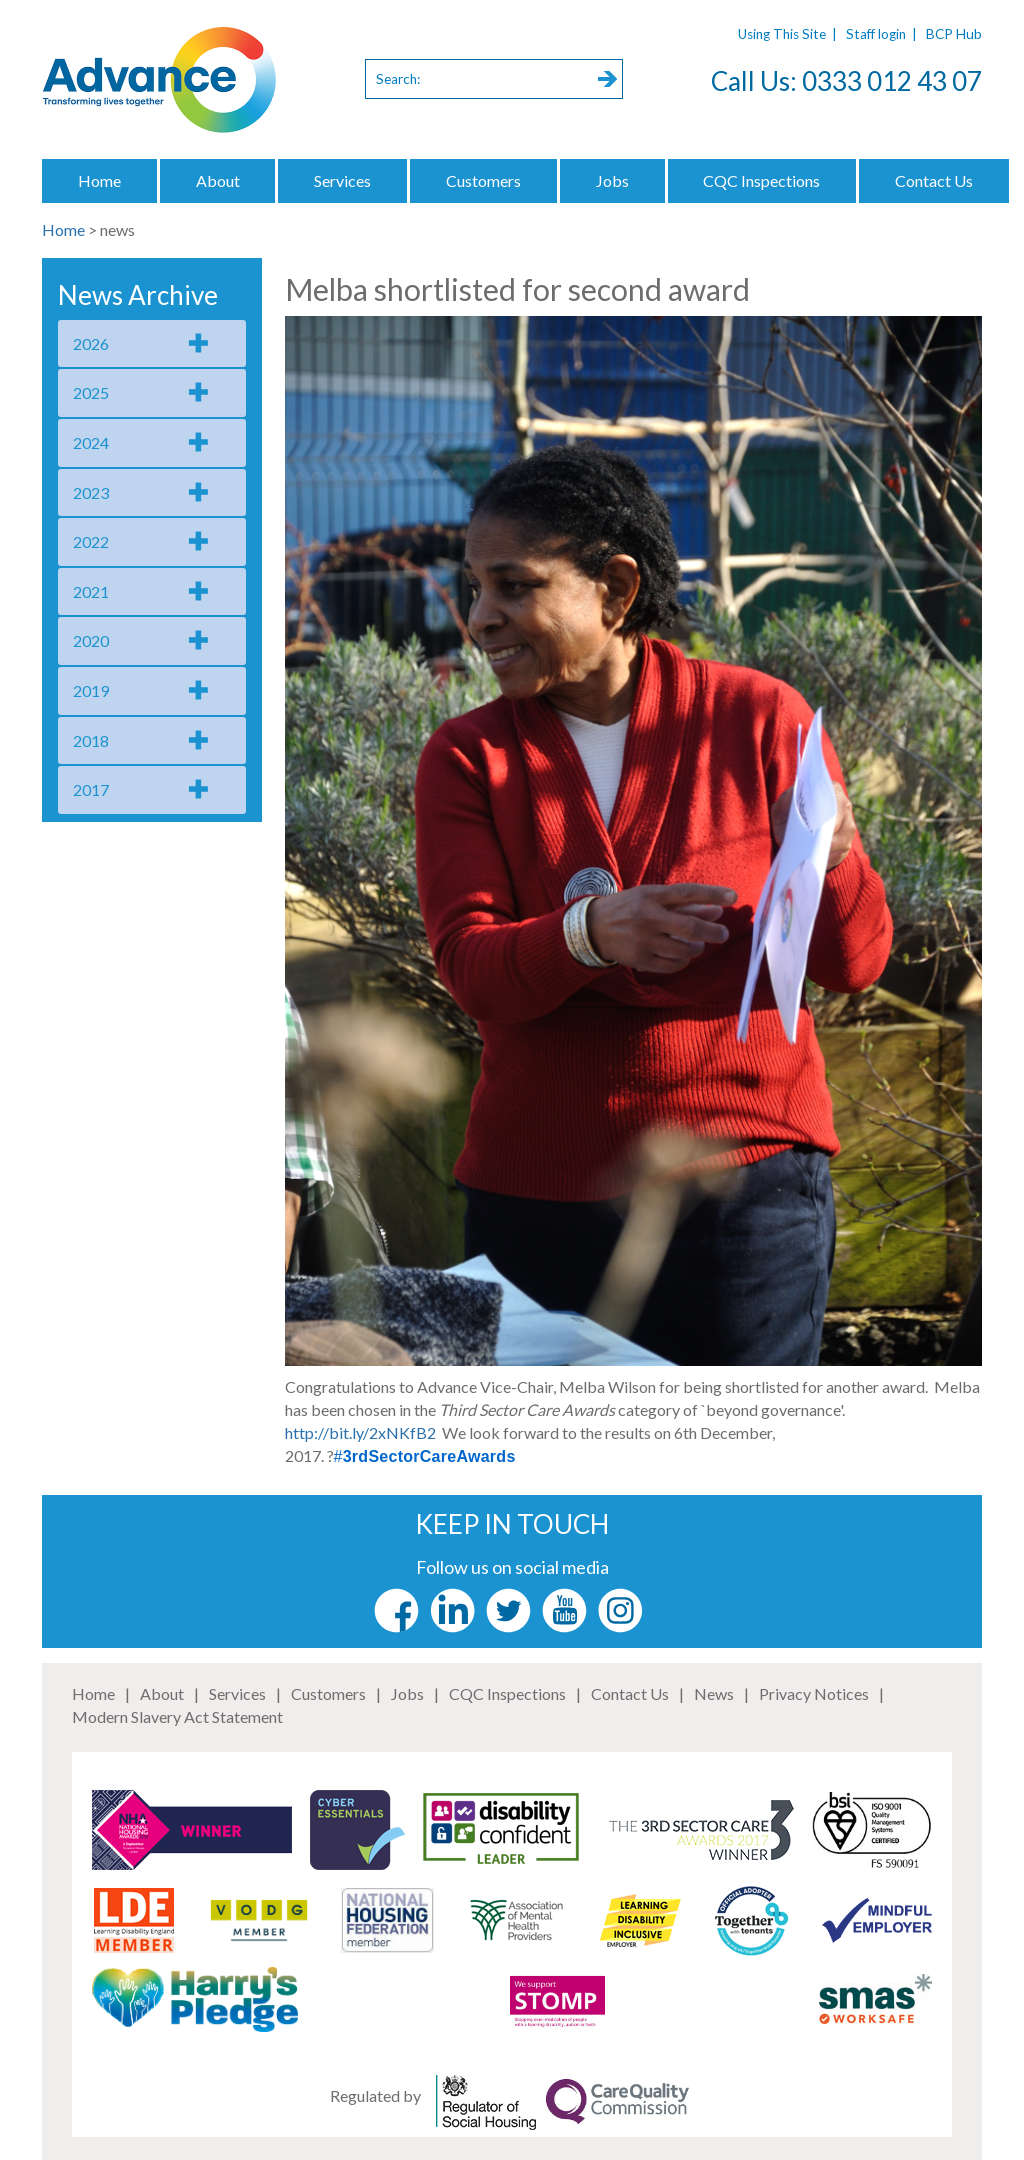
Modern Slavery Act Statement (177, 1716)
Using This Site (782, 34)
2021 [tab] (91, 591)
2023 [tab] (91, 492)
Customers (483, 180)
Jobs (612, 180)
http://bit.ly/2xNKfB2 (360, 1432)
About (218, 180)
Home (99, 180)
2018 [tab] (91, 740)
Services (342, 180)
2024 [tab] (91, 442)
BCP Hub (954, 34)
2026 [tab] (91, 343)
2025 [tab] (91, 392)
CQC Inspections (761, 180)
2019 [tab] (91, 690)
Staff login (876, 34)
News (714, 1693)
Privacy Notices (814, 1693)
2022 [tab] (91, 541)
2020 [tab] (91, 640)
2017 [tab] (91, 789)
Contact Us (934, 180)
